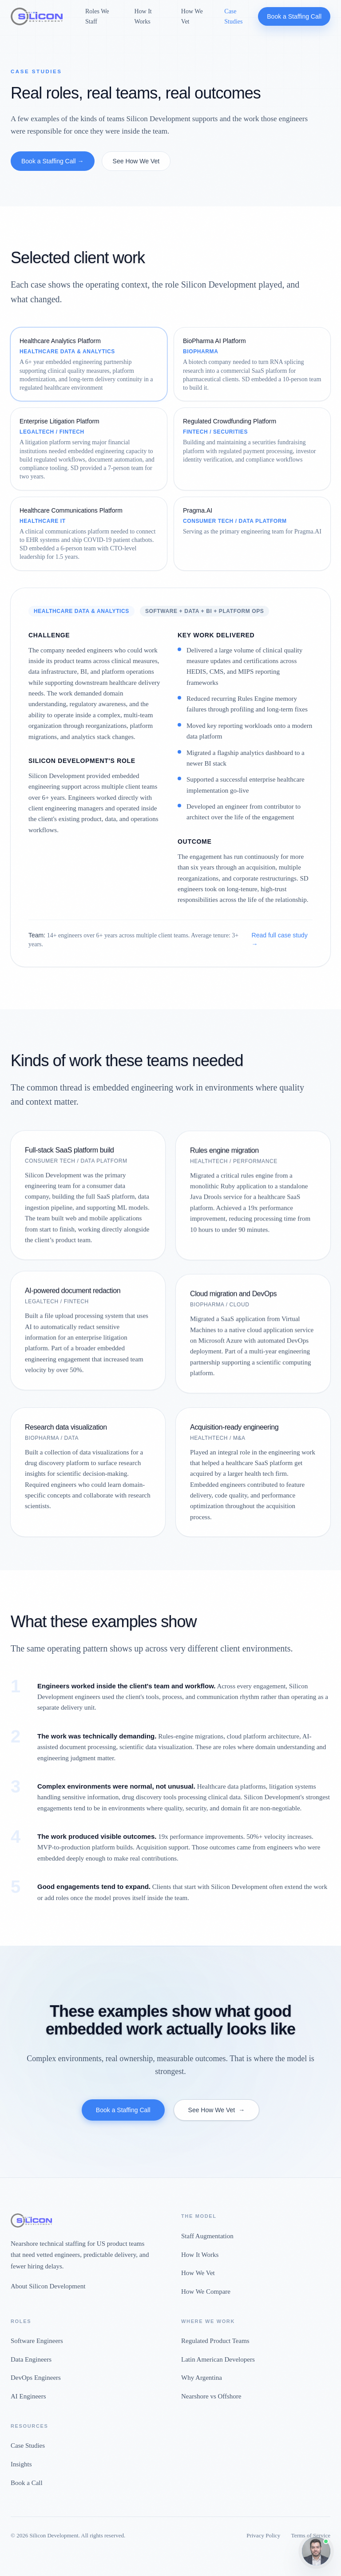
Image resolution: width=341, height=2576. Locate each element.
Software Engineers (37, 2340)
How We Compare (205, 2291)
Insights (21, 2464)
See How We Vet (136, 161)
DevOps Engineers (36, 2377)
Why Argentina (201, 2377)
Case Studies (233, 16)
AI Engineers (28, 2396)
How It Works (142, 16)
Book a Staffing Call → (52, 161)
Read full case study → (280, 940)
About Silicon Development (48, 2286)
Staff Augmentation (207, 2236)
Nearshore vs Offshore (211, 2396)
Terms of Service (310, 2535)
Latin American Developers (218, 2359)
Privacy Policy (263, 2535)
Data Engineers (31, 2359)
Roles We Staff (97, 16)
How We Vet (192, 16)
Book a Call (27, 2482)
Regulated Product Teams (215, 2340)
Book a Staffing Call (294, 16)
